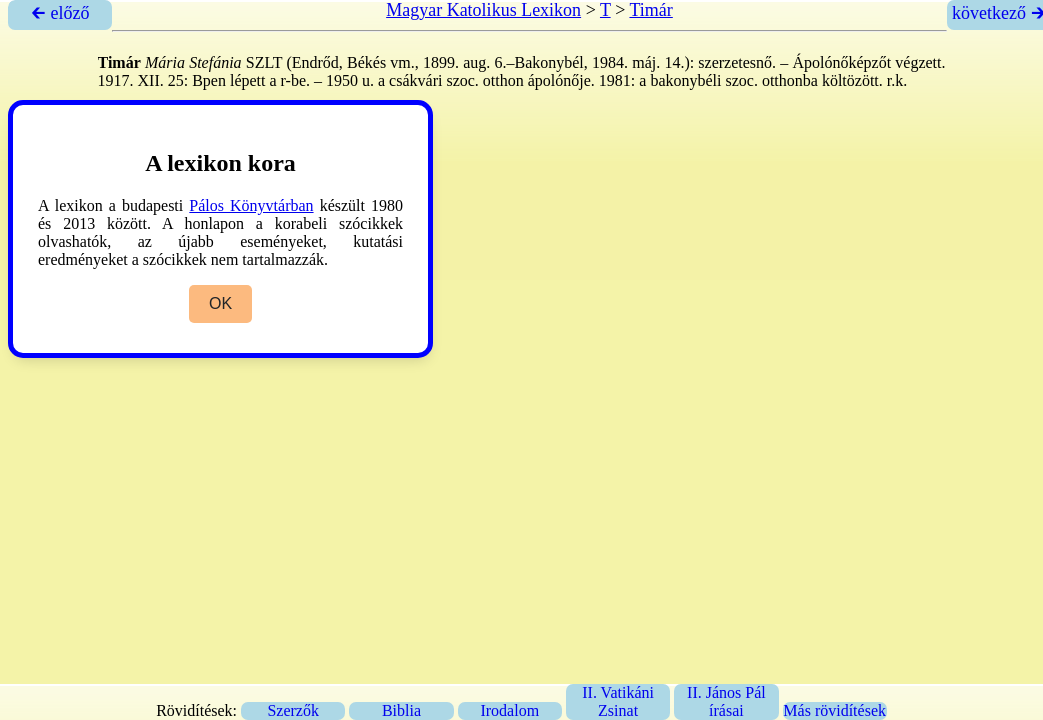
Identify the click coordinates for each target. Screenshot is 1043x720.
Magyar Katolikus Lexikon (483, 10)
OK (220, 303)
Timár (650, 10)
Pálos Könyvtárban (251, 205)
